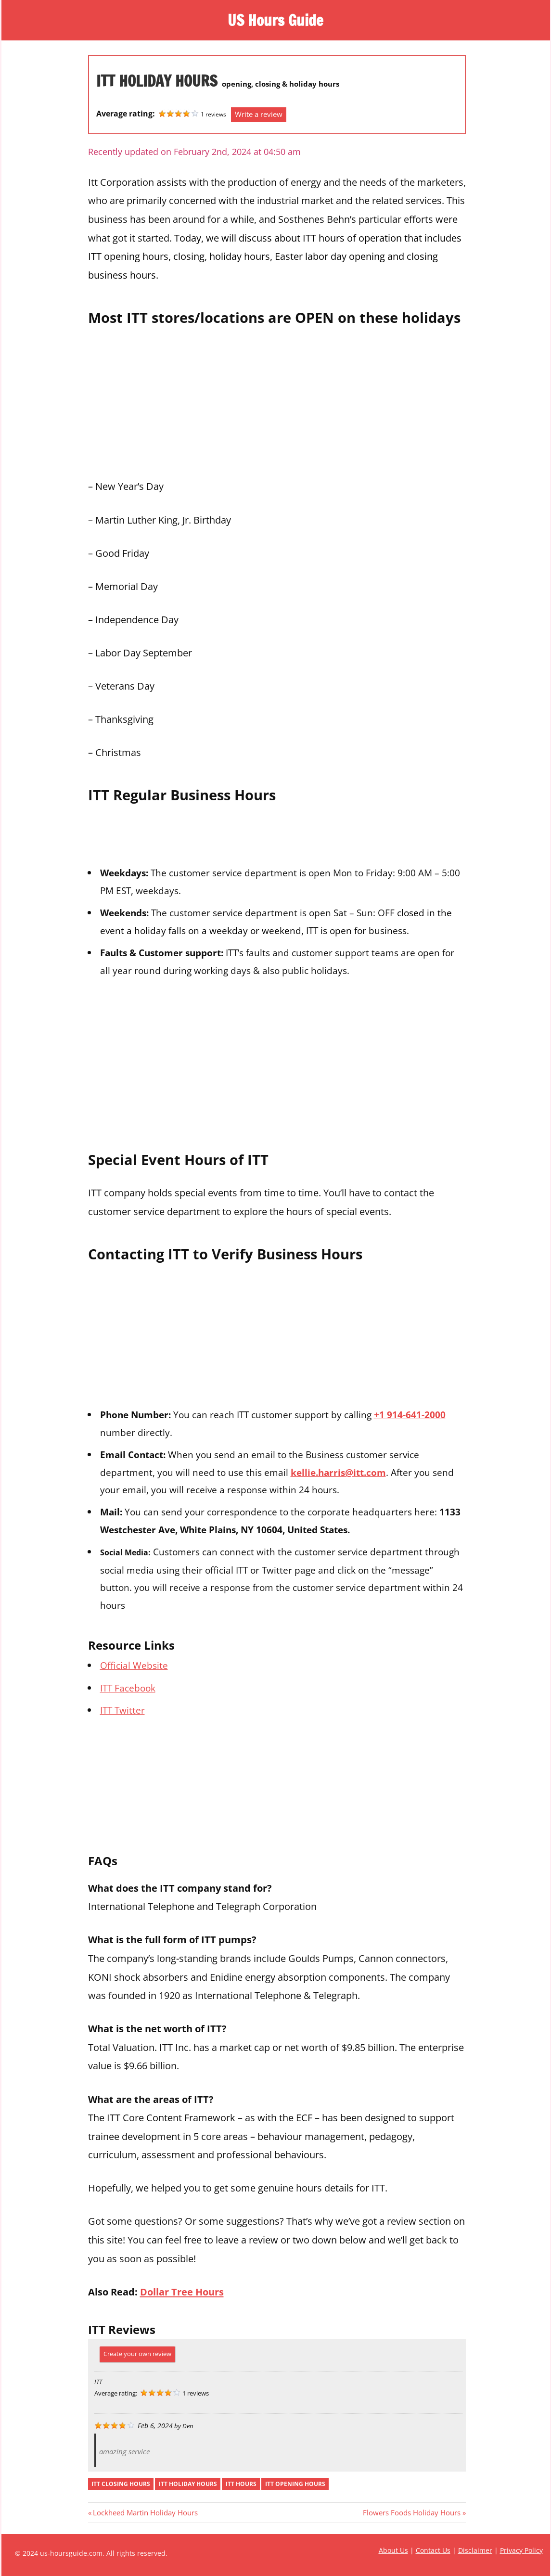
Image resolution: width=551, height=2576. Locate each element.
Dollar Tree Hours (182, 2291)
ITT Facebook (127, 1687)
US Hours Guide (276, 20)
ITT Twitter (122, 1710)
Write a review (258, 114)
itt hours (241, 2484)
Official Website (134, 1665)
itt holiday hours (188, 2484)
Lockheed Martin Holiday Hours (145, 2512)
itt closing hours (120, 2484)
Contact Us (433, 2550)
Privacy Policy (521, 2550)
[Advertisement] (277, 400)
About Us (393, 2550)
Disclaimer (475, 2550)
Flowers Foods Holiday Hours (412, 2512)
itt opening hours (295, 2484)
